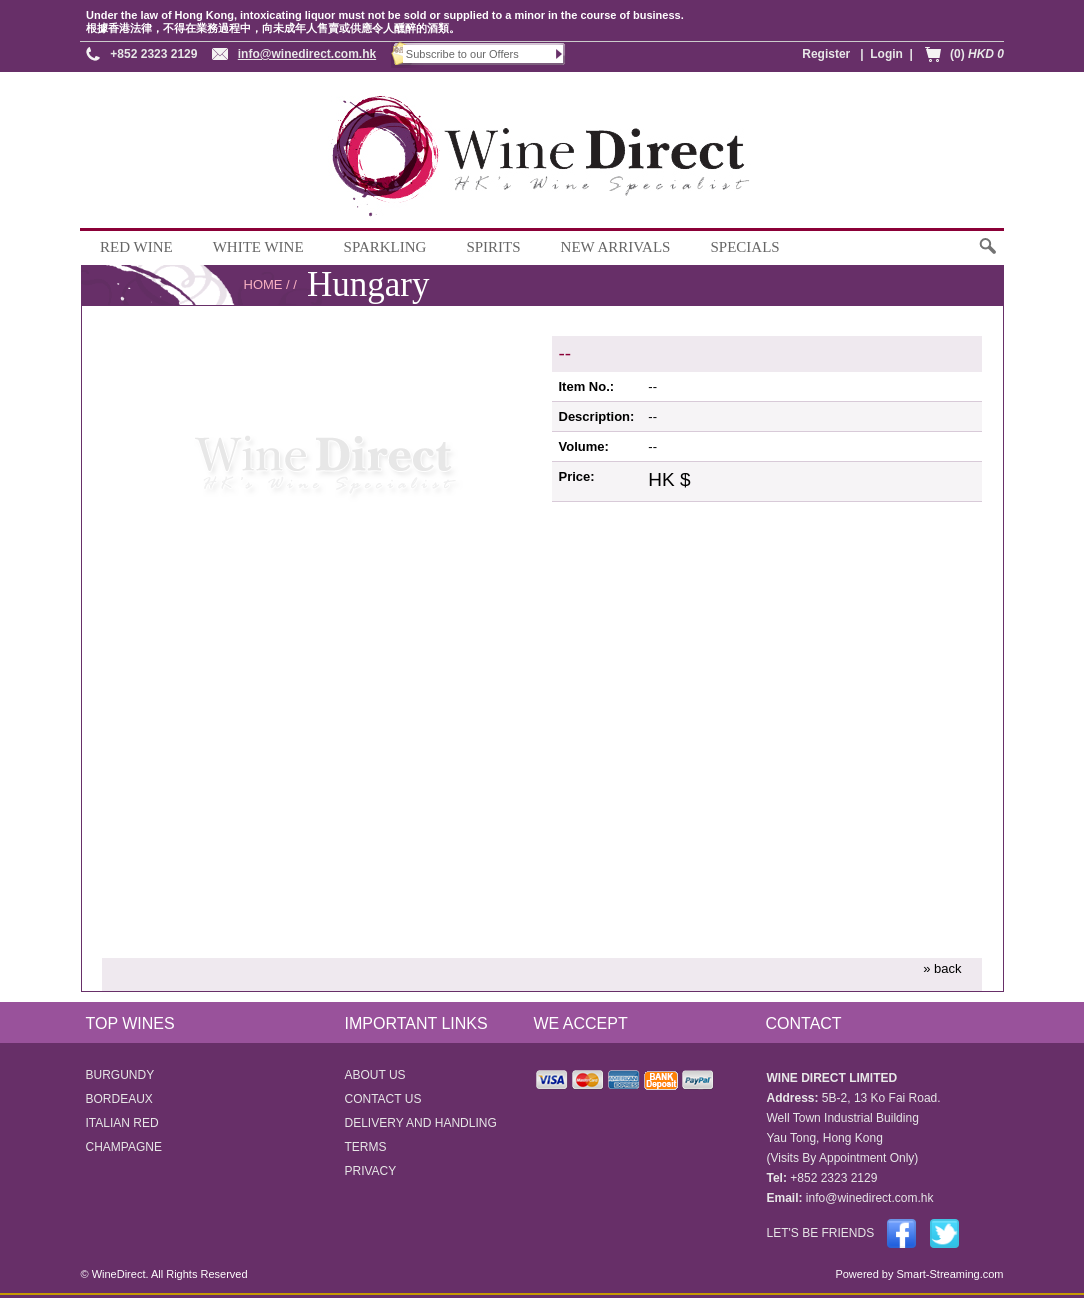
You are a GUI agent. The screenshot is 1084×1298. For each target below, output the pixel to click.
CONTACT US (383, 1099)
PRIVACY (371, 1171)
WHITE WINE (258, 247)
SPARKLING (385, 247)
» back (942, 968)
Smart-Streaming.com (948, 1274)
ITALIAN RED (122, 1123)
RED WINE (136, 247)
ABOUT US (375, 1075)
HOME (263, 284)
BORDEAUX (119, 1099)
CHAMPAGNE (124, 1147)
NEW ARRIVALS (616, 247)
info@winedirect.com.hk (307, 54)
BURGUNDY (120, 1075)
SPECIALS (744, 247)
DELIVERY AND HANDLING (421, 1123)
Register (826, 54)
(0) (977, 54)
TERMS (366, 1147)
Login (886, 54)
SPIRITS (493, 247)
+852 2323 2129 (153, 54)
